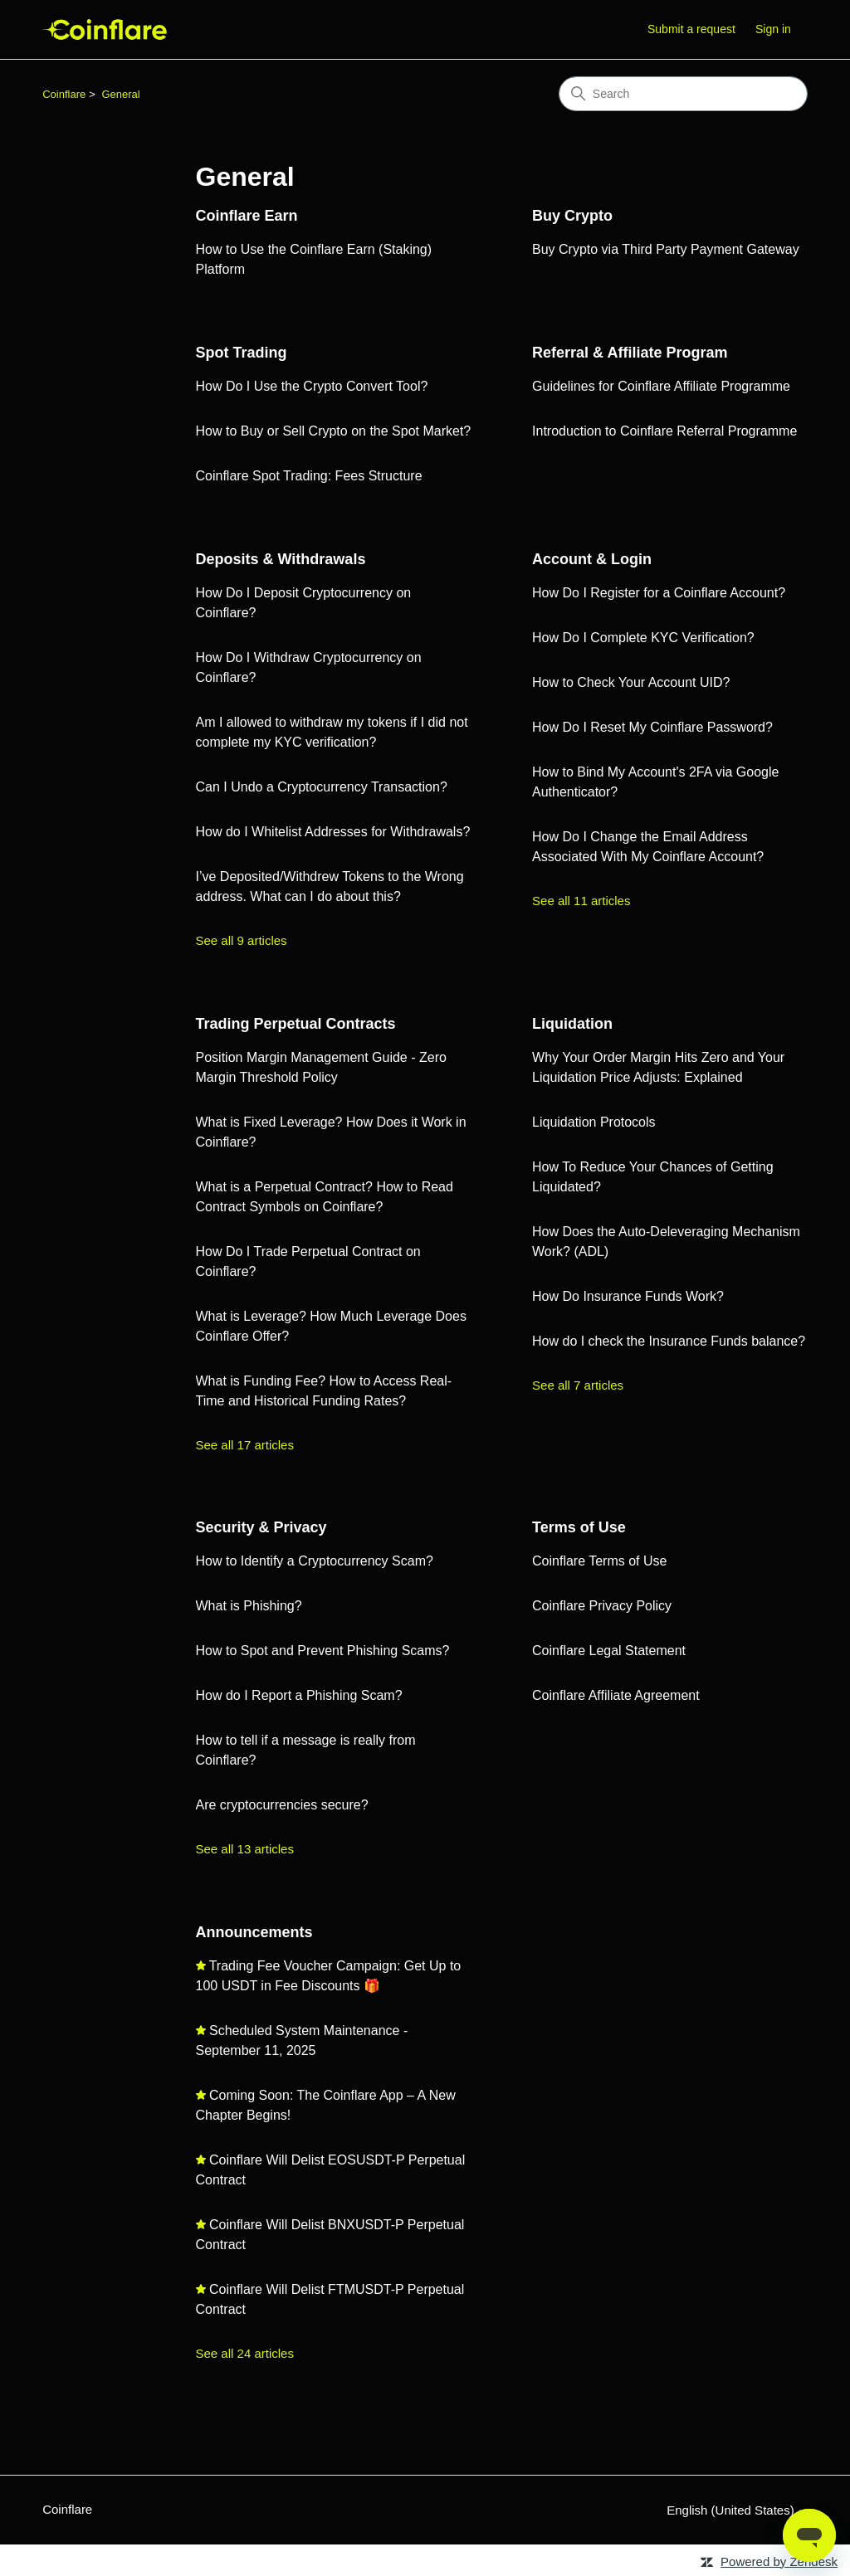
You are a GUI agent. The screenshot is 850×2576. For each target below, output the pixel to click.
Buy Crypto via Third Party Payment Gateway (665, 249)
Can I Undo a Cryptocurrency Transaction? (321, 787)
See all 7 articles (577, 1385)
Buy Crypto (572, 215)
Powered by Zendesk (779, 2561)
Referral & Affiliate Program (629, 352)
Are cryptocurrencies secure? (282, 1805)
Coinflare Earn (247, 215)
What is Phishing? (249, 1606)
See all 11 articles (581, 901)
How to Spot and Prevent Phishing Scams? (323, 1650)
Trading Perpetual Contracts (296, 1023)
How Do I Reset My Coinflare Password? (652, 727)
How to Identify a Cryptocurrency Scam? (314, 1561)
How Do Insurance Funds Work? (628, 1296)
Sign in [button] (773, 29)
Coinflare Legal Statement (609, 1650)
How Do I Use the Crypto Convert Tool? (312, 386)
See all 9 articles (241, 940)
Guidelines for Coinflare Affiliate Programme (661, 386)
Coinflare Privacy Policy (602, 1606)
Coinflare (63, 94)
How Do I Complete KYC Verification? (643, 638)
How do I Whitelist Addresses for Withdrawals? (333, 832)
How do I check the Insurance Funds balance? (668, 1341)
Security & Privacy (261, 1527)
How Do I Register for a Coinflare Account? (658, 593)
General (120, 94)
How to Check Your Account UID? (631, 682)
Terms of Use (579, 1527)
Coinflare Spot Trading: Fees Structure (309, 476)
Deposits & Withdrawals (281, 559)
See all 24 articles (245, 2353)
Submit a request (691, 29)
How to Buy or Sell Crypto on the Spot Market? (333, 431)
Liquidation (572, 1023)
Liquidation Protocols (594, 1122)
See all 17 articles (245, 1445)
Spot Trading (241, 352)
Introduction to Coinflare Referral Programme (664, 431)
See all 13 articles (245, 1849)
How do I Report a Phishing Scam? (299, 1695)
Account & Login (592, 559)
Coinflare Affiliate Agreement (616, 1695)
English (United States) (737, 2510)
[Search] (683, 93)
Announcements (254, 1932)
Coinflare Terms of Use (599, 1561)
